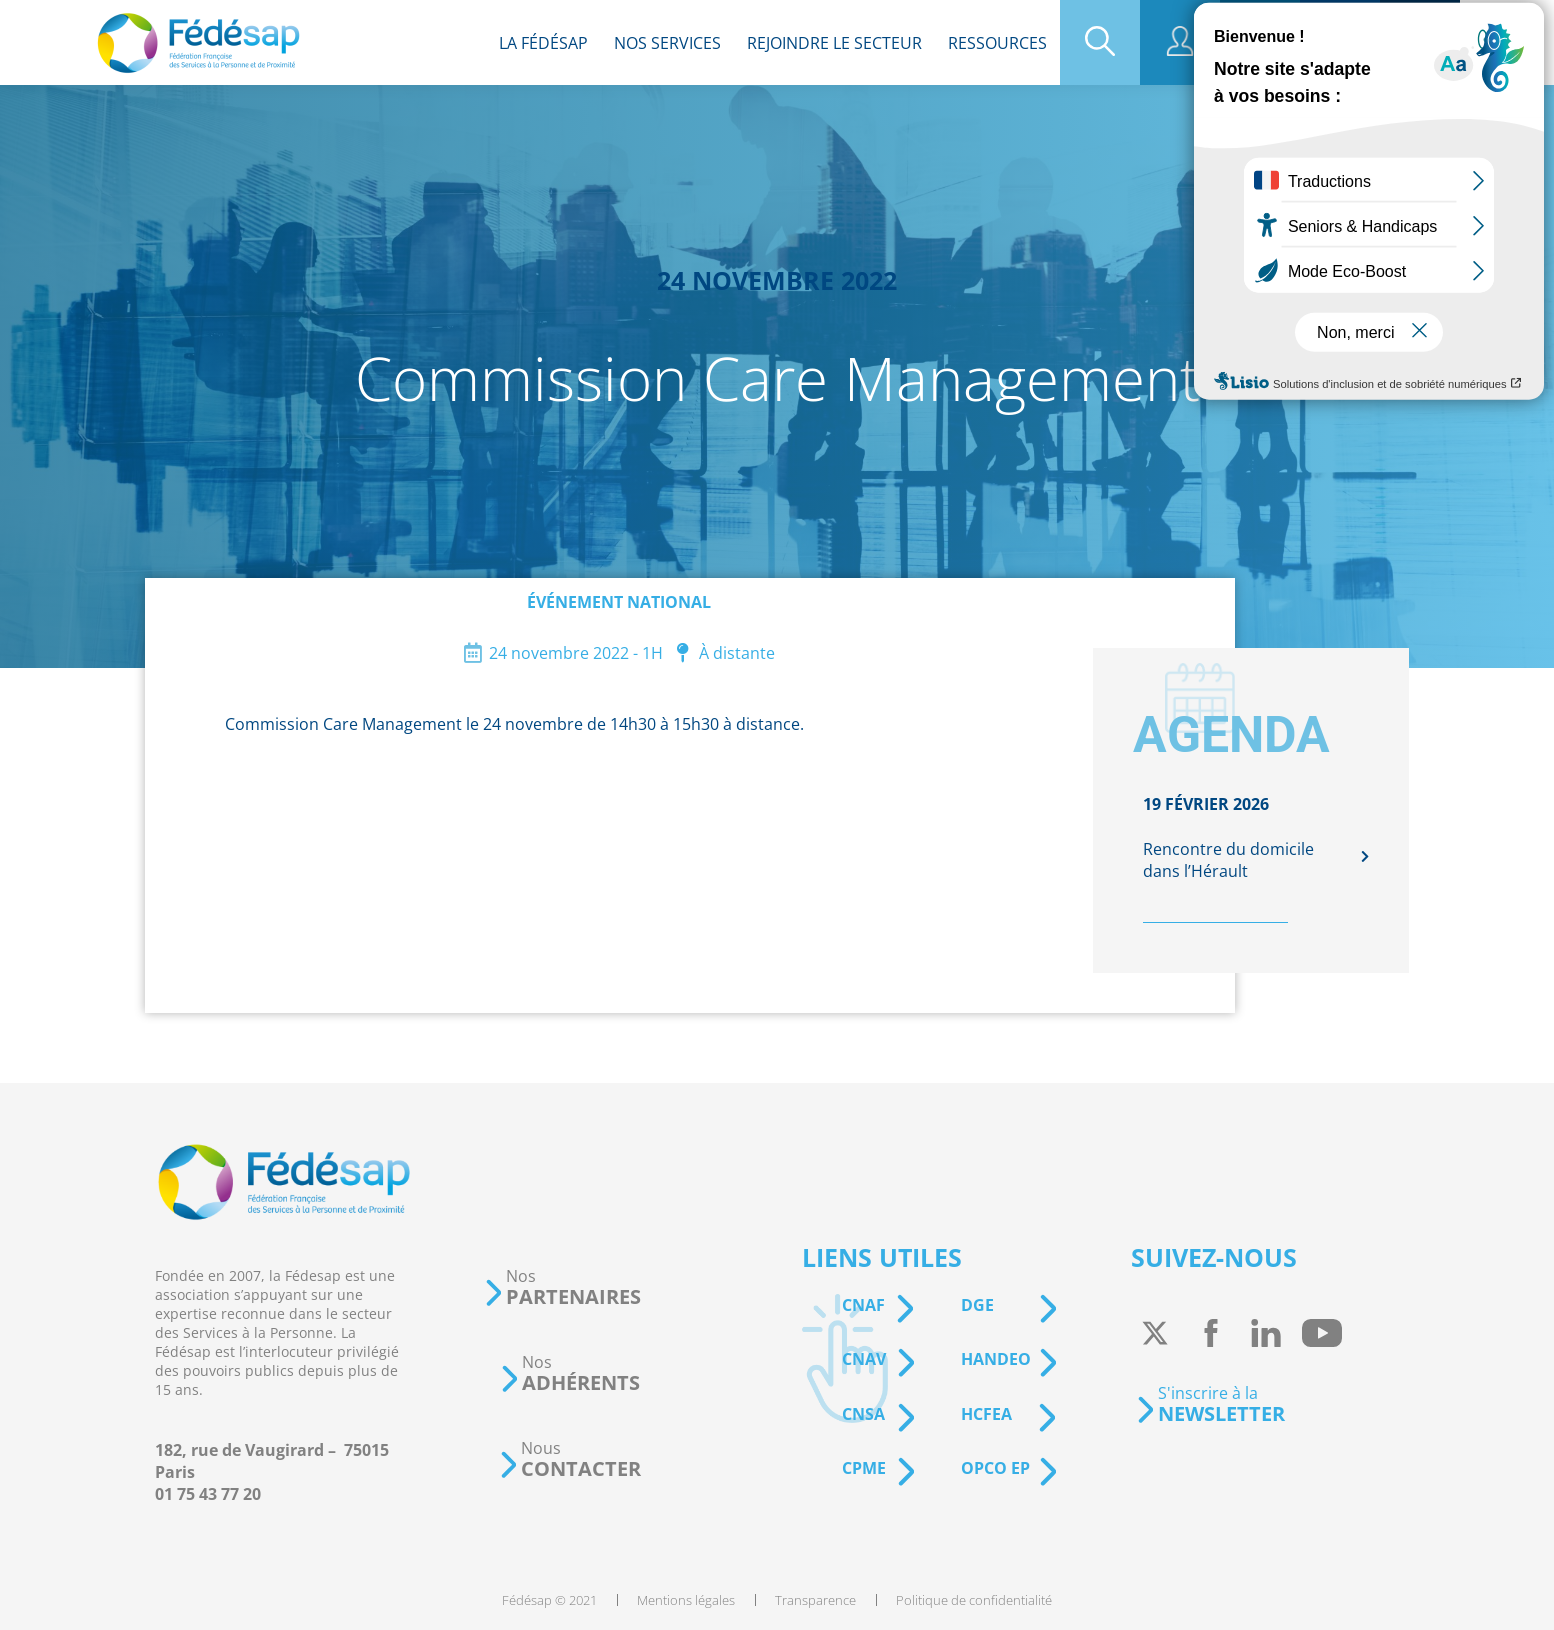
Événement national (619, 602)
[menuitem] (543, 42)
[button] (562, 1287)
